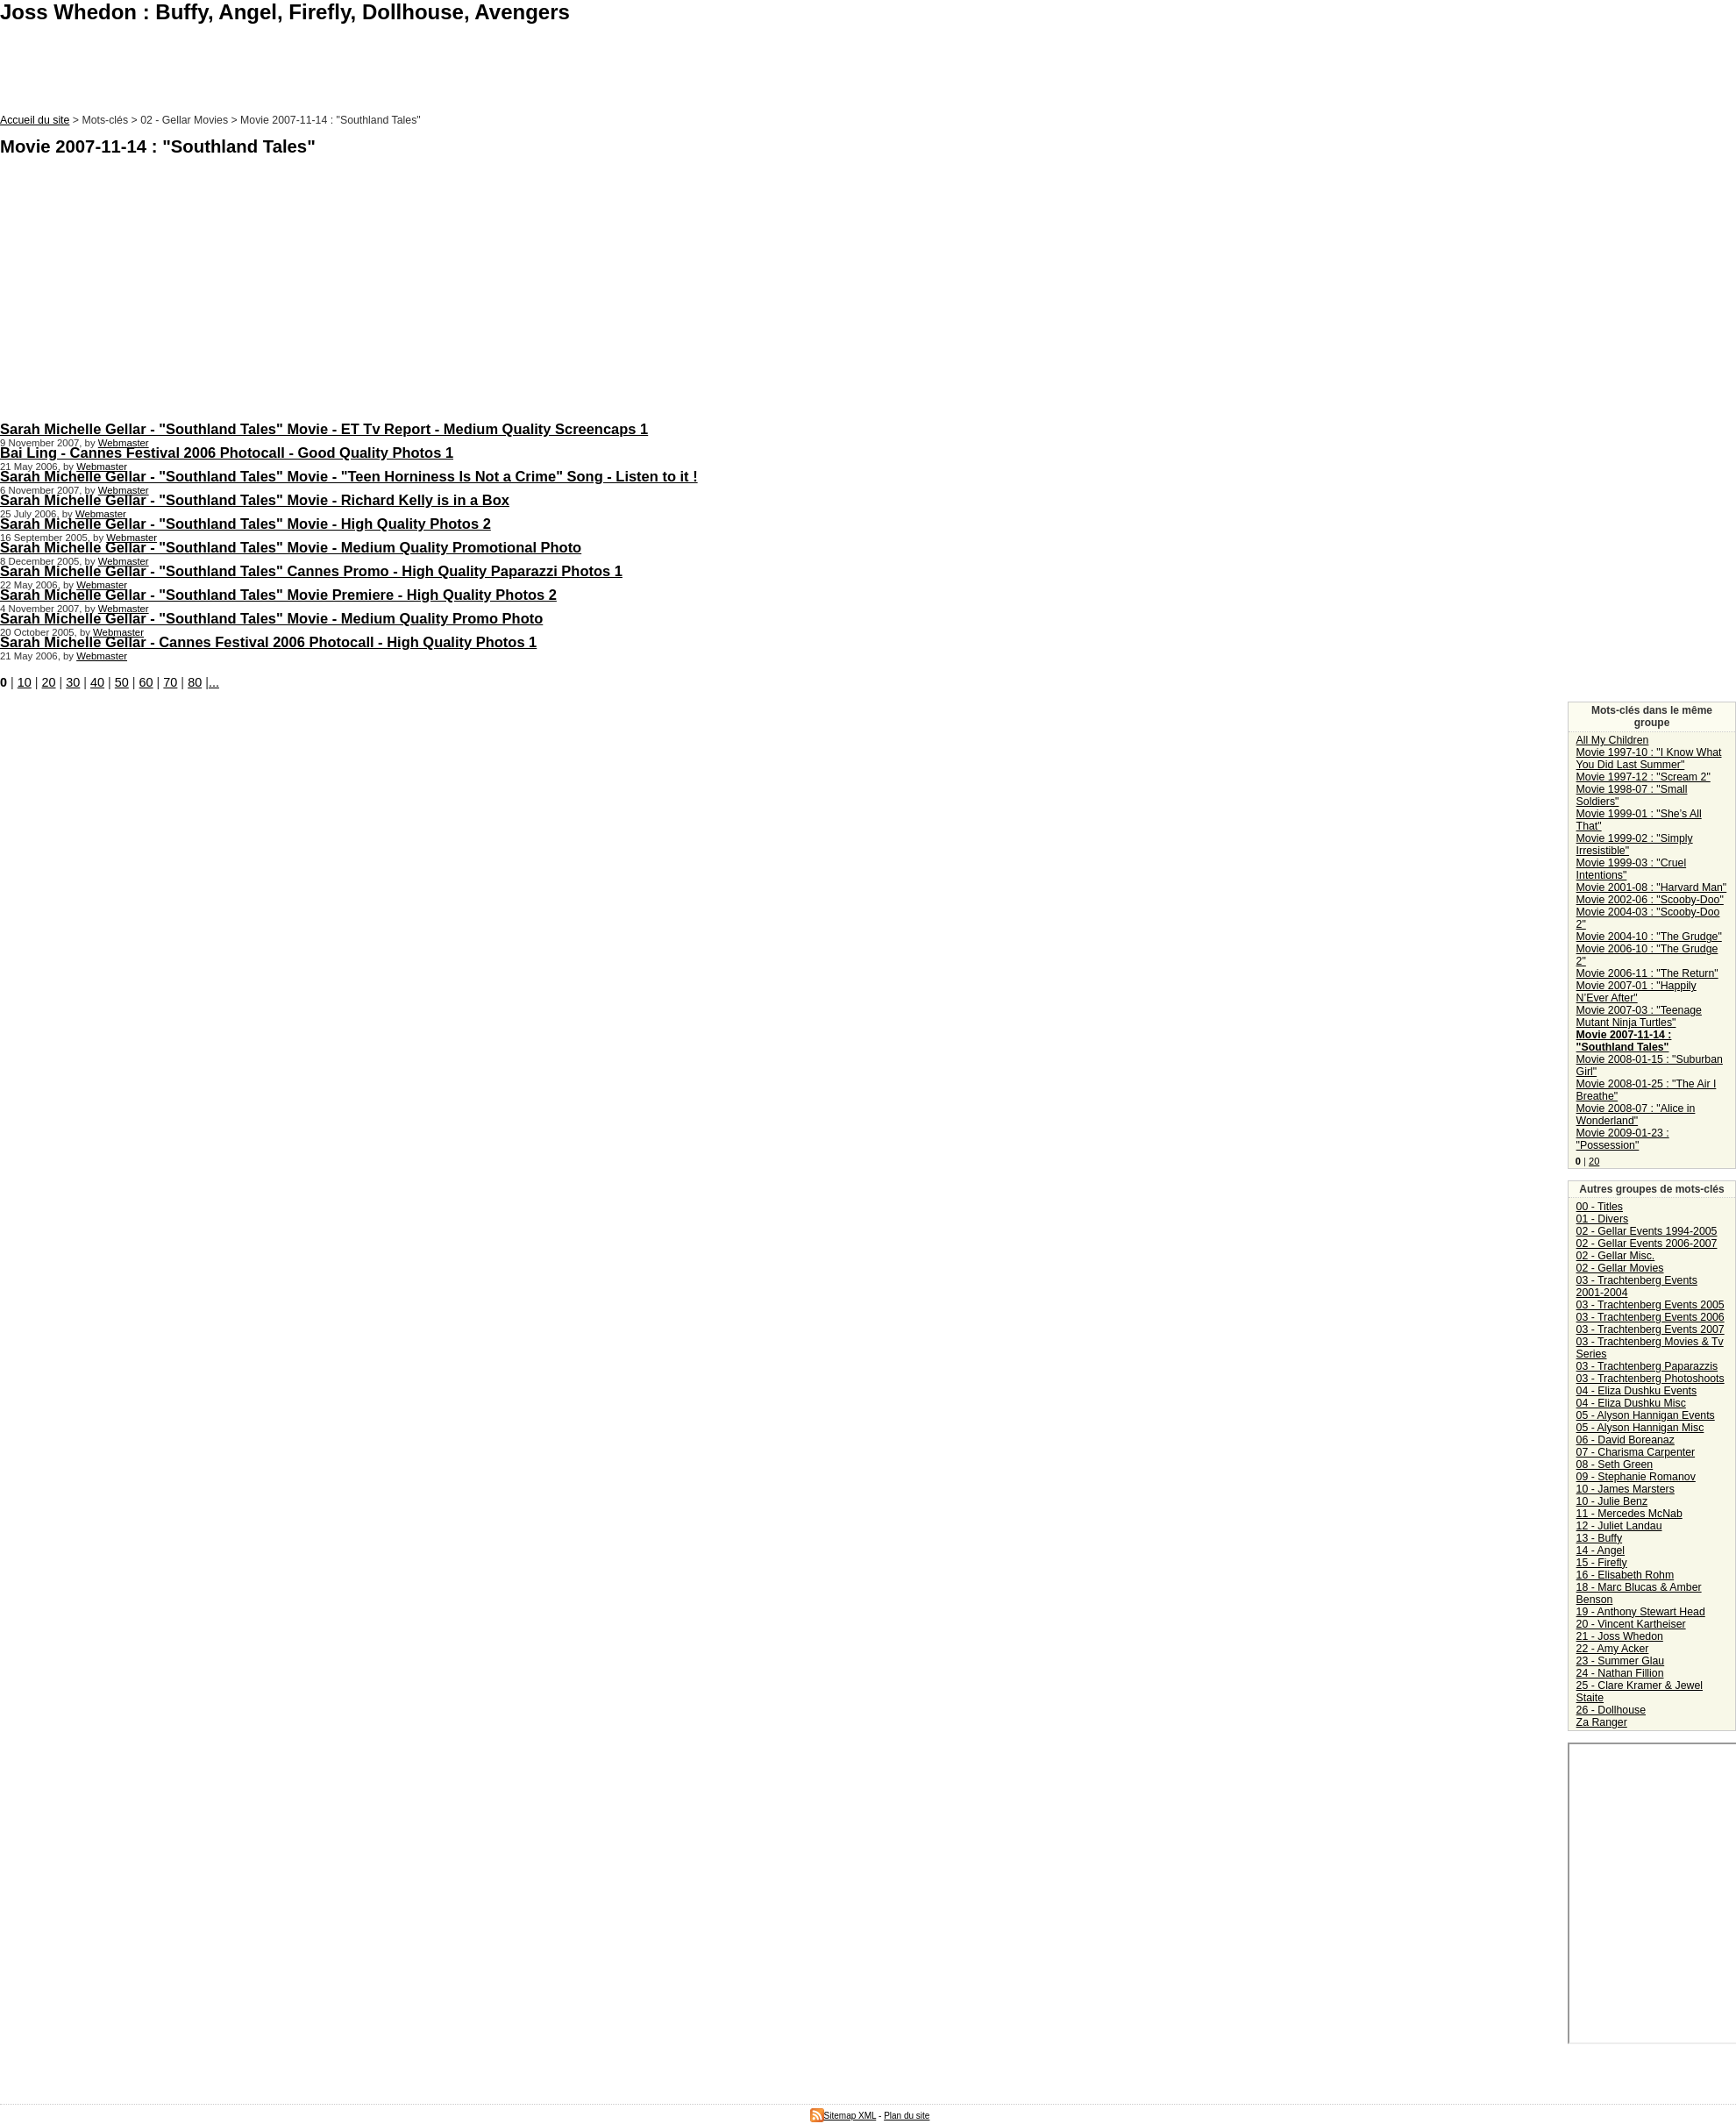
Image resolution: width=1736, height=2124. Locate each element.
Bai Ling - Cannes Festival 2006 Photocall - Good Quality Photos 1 (226, 452)
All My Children (1612, 740)
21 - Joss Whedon (1619, 1636)
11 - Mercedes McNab (1629, 1513)
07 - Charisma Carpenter (1636, 1452)
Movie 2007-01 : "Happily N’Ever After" (1636, 992)
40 (97, 682)
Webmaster (123, 443)
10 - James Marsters (1625, 1489)
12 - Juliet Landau (1619, 1526)
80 (195, 682)
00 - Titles (1599, 1207)
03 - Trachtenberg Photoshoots (1650, 1378)
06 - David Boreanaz (1625, 1440)
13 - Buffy (1599, 1538)
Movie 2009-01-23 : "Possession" (1622, 1139)
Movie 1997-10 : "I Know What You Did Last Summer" (1649, 758)
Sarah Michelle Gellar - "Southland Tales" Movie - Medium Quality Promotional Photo (290, 547)
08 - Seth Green (1615, 1464)
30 (73, 682)
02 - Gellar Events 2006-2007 (1647, 1243)
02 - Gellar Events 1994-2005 (1647, 1231)
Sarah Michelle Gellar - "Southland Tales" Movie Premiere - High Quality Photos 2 (278, 594)
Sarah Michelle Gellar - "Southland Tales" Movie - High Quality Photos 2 (245, 523)
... (214, 682)
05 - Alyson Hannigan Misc (1640, 1428)
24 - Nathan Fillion (1620, 1673)
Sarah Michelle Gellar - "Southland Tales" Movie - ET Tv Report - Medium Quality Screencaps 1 (324, 429)
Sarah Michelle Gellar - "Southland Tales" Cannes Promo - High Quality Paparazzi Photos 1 (311, 571)
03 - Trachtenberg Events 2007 (1650, 1329)
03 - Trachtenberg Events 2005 (1650, 1305)
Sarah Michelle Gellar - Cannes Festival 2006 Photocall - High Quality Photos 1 (268, 642)
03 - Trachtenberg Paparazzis (1647, 1366)
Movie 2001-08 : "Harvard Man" (1651, 887)
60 (146, 682)
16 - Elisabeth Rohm (1625, 1575)
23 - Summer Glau (1620, 1661)
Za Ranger (1601, 1722)
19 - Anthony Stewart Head (1640, 1612)
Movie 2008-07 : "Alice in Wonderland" (1636, 1114)
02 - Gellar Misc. (1615, 1256)
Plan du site (906, 2115)
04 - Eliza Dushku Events (1636, 1391)
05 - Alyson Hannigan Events (1645, 1415)
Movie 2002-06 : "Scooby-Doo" (1650, 900)
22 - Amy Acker (1612, 1649)
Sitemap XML (843, 2115)
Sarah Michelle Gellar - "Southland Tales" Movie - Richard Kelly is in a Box (254, 500)
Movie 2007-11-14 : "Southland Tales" (1624, 1041)
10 (25, 682)
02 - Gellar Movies (1620, 1268)
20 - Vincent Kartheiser (1631, 1624)
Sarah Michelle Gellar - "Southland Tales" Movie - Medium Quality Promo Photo (271, 618)
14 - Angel (1600, 1550)
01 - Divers (1602, 1219)
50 (122, 682)
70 (170, 682)
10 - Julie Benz (1611, 1501)
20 (49, 682)
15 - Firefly (1601, 1563)
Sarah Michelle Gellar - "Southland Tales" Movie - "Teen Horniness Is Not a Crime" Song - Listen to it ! (349, 476)
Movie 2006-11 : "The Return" (1647, 973)
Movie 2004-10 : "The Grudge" (1649, 936)
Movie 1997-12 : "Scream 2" (1643, 777)
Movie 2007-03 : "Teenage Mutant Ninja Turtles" (1639, 1016)
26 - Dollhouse (1611, 1710)
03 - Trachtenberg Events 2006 (1650, 1317)
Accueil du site (34, 120)
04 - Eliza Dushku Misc (1631, 1403)
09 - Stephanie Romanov (1636, 1477)
